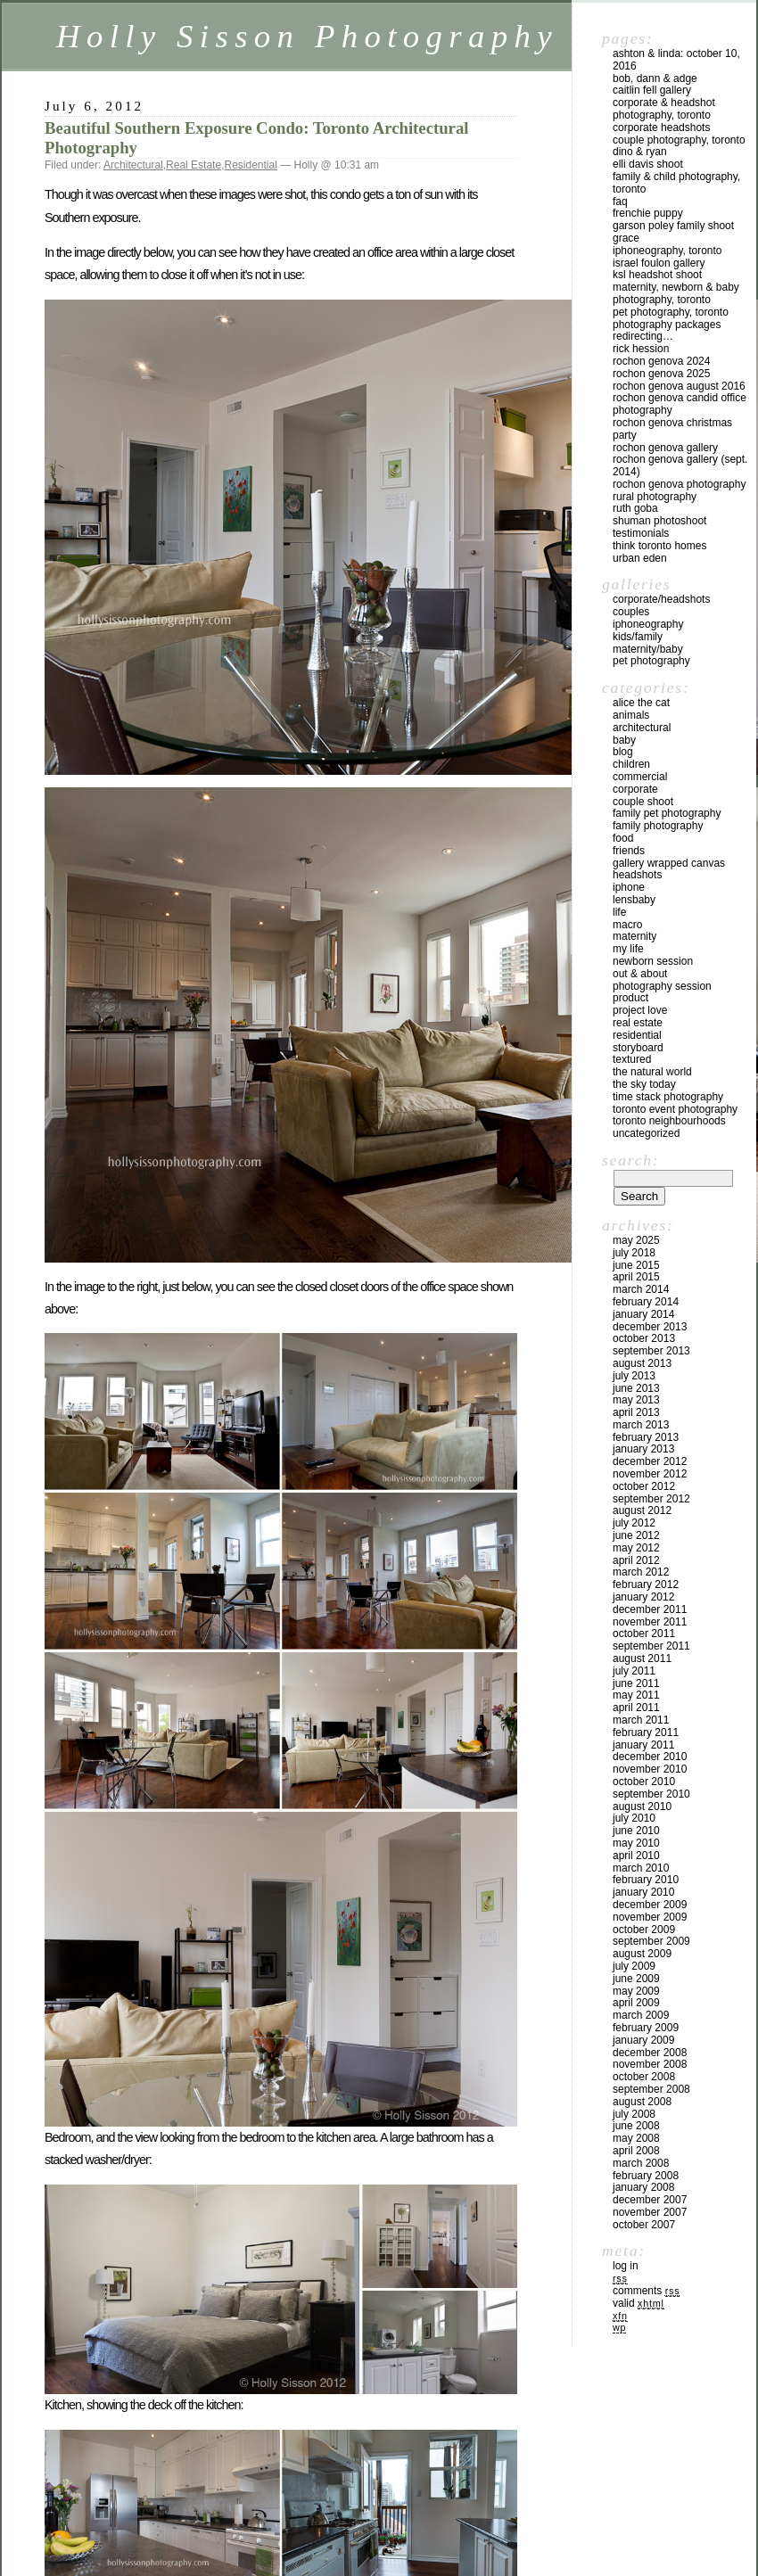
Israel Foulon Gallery (658, 263)
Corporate (635, 789)
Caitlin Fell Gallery (652, 90)
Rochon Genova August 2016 (679, 386)
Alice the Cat (641, 702)
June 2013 (636, 1388)
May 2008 (636, 2138)
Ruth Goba (635, 508)
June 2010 (636, 1830)
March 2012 (641, 1572)
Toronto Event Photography (675, 1109)
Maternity (634, 936)
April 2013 (636, 1412)
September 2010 (651, 1794)
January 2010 (643, 1892)
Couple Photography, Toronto (679, 140)
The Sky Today (644, 1084)
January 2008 (643, 2187)
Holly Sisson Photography (307, 36)
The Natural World (652, 1072)
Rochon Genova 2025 (661, 373)
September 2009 (651, 1941)
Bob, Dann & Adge (655, 78)
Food (623, 838)
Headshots (637, 874)
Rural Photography (654, 496)
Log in (626, 2265)
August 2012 (642, 1510)
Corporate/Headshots (661, 599)
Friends (629, 850)
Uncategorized (646, 1133)
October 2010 (644, 1781)
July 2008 (634, 2114)
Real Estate (193, 165)
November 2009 (650, 1917)
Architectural (133, 165)
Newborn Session (653, 961)
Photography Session (662, 986)
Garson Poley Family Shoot (673, 225)
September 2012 (651, 1499)
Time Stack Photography (668, 1096)
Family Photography (658, 825)
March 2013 (641, 1425)
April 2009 (636, 2002)
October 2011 (644, 1633)
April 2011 (636, 1707)
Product (630, 998)
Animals (631, 715)
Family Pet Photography (667, 813)
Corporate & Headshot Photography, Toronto (664, 108)
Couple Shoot (643, 801)
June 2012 (636, 1535)
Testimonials (641, 533)
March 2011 (641, 1720)
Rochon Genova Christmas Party (672, 428)
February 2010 (646, 1879)
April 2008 (636, 2150)
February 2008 (646, 2175)
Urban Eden (640, 558)
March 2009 (641, 2015)
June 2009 (636, 1978)
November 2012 (650, 1474)
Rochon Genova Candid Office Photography (679, 403)
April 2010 (636, 1855)
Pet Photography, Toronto (671, 312)
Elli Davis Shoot (648, 164)
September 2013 (651, 1351)
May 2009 (636, 1991)
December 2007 (650, 2199)
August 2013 (642, 1363)
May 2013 (636, 1400)
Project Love (640, 1010)
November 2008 (650, 2064)
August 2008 (642, 2101)
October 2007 (644, 2224)
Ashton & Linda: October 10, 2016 (676, 59)
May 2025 (636, 1240)
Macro (627, 924)
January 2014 (643, 1314)
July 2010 (634, 1818)
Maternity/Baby (648, 649)
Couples (631, 611)
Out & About (640, 973)
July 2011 (634, 1671)
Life (619, 912)
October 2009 (644, 1929)
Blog (623, 751)
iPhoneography (648, 624)
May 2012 (636, 1548)
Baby (624, 740)
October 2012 (644, 1486)
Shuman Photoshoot (659, 520)
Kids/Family (638, 636)
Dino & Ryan (640, 151)
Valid (638, 2303)
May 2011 (636, 1695)
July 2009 (634, 1966)
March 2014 (641, 1289)
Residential (250, 165)
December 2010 (650, 1756)
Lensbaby (634, 899)
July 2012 (634, 1523)
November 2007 (650, 2212)
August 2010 (642, 1806)
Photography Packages (667, 324)
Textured (632, 1059)
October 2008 (644, 2076)
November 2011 (650, 1622)
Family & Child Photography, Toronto (676, 182)
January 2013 (643, 1449)
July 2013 (634, 1376)
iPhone (629, 887)
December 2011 (650, 1609)
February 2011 (646, 1732)
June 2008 (636, 2125)
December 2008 (650, 2052)
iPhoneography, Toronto (667, 250)
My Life (628, 948)
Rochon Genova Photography (679, 484)
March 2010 (641, 1868)
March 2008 (641, 2163)
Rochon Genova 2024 (661, 361)
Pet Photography (651, 660)
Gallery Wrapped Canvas (669, 863)
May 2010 (636, 1843)
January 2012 (643, 1597)
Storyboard (638, 1047)
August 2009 (642, 1953)
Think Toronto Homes (659, 545)
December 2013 (650, 1327)
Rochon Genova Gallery (665, 447)
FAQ (620, 201)
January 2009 (643, 2040)
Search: (630, 1160)
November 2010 (650, 1769)
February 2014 (646, 1302)
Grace (626, 238)
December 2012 (650, 1461)
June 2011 (636, 1683)
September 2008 (651, 2089)
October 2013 (644, 1338)
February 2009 (646, 2027)
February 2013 (646, 1437)
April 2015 (636, 1277)
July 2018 (634, 1253)
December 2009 (650, 1904)
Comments (646, 2290)
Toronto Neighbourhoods (669, 1121)
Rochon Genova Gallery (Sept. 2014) (680, 465)
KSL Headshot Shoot (657, 274)
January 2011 (643, 1745)
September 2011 (651, 1646)
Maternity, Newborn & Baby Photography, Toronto (676, 293)
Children (631, 764)
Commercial (640, 776)
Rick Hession (641, 348)
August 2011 (642, 1658)
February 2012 (646, 1584)
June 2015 (636, 1265)
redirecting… (643, 336)
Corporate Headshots (661, 127)
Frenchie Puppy (648, 213)
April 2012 (636, 1560)
